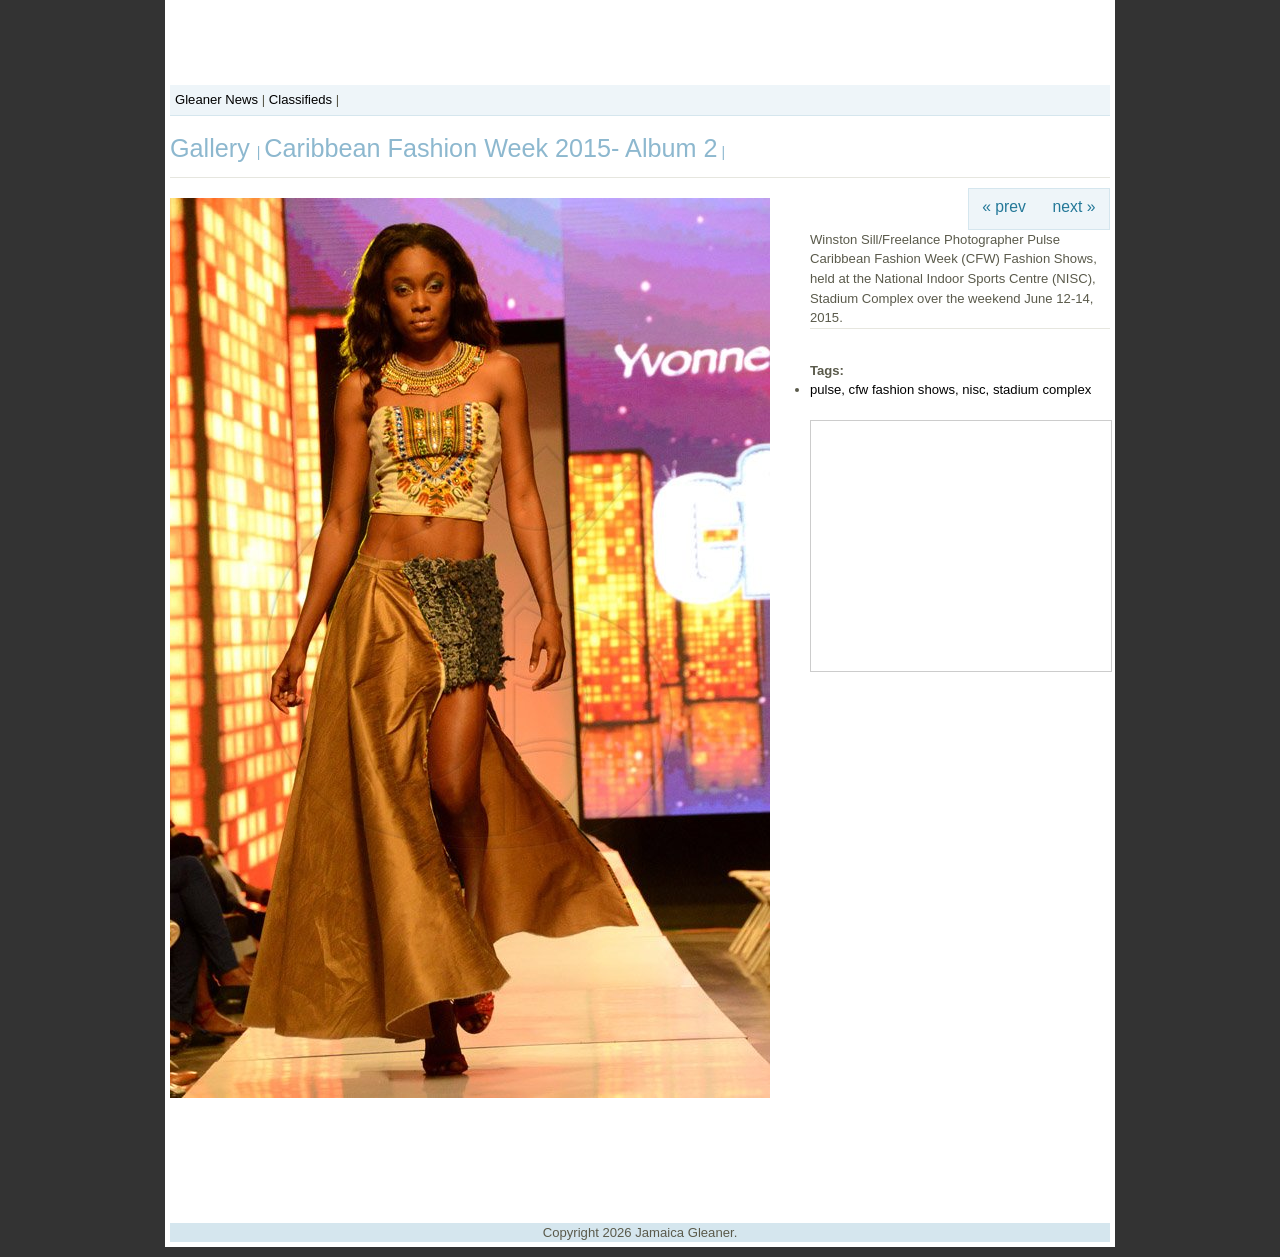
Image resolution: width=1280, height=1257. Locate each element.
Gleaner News (216, 99)
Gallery (213, 148)
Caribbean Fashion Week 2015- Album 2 (490, 148)
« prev (1004, 206)
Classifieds (300, 99)
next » (1074, 206)
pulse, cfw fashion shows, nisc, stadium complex (950, 389)
